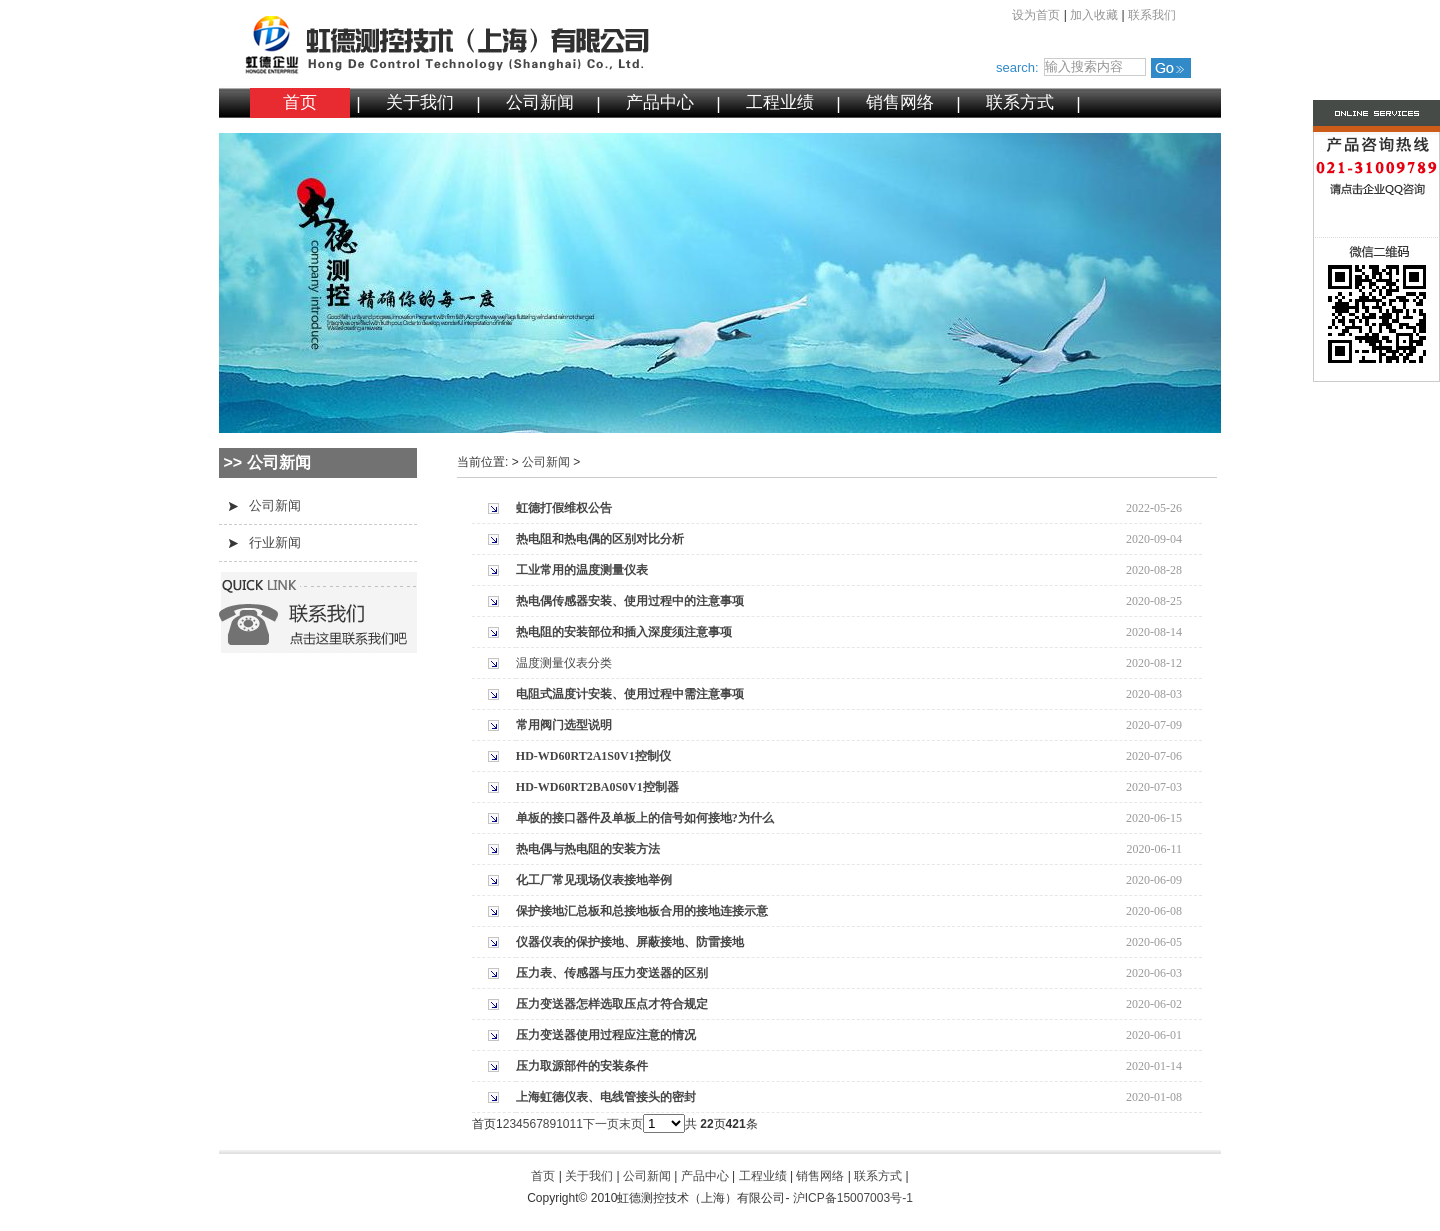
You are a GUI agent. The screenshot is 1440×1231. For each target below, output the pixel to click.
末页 (631, 1124)
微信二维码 (1337, 313)
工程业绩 (780, 102)
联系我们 (1152, 15)
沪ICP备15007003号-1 (853, 1198)
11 (576, 1124)
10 (562, 1124)
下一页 (601, 1124)
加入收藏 (1094, 15)
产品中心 (660, 102)
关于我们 (420, 102)
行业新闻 (275, 542)
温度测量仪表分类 (564, 663)
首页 (300, 102)
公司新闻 (540, 102)
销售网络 (900, 102)
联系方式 (1020, 102)
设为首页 (1036, 15)
